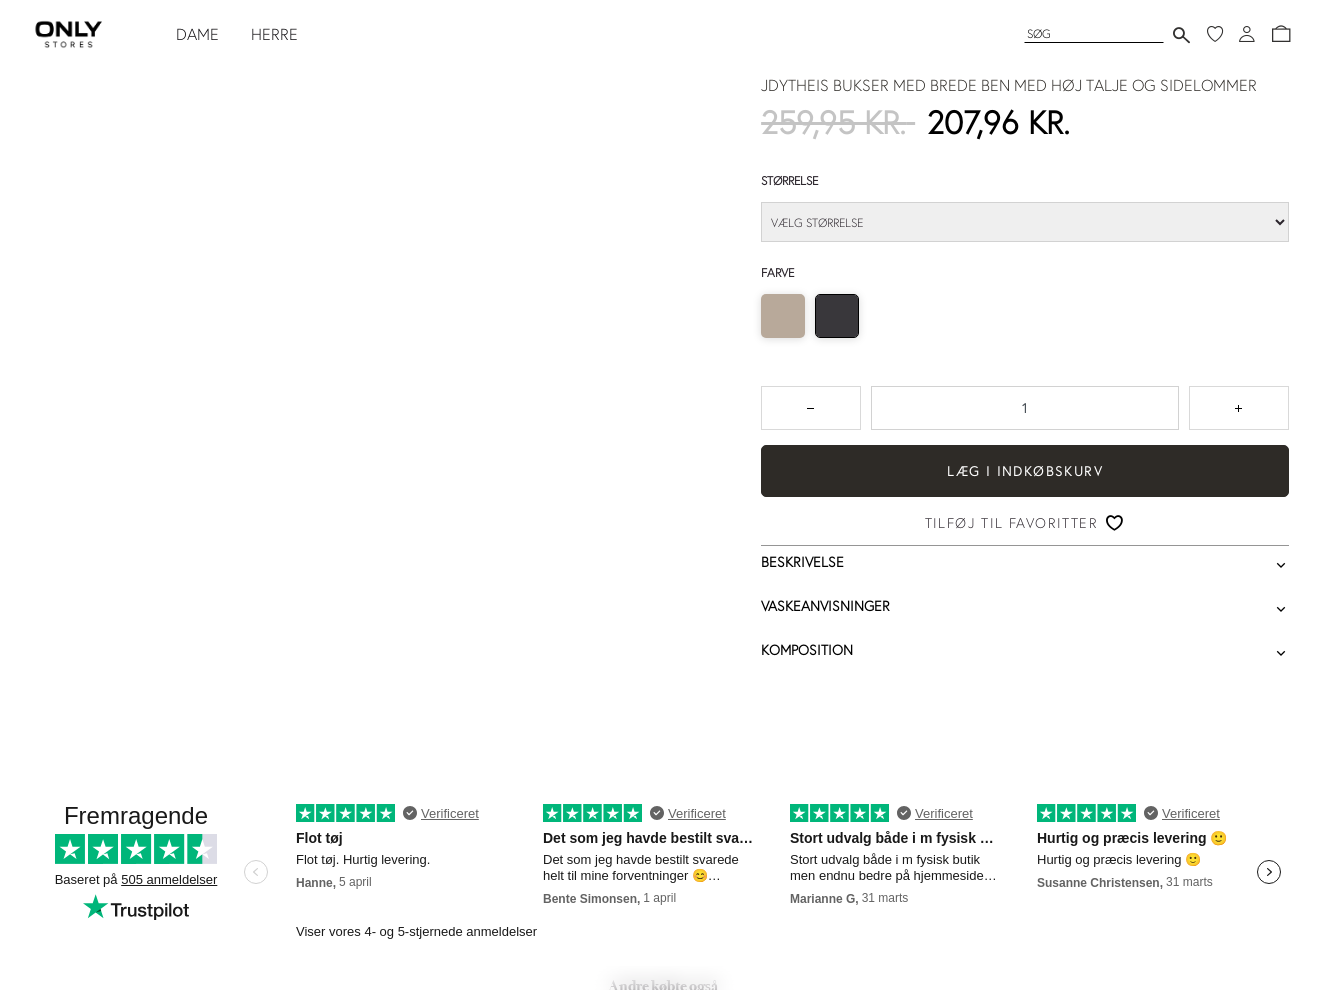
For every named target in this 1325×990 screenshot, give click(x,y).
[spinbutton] (1025, 408)
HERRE (274, 34)
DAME (197, 34)
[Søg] (1094, 33)
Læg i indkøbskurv (1025, 471)
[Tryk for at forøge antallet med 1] (1239, 408)
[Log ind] (1247, 34)
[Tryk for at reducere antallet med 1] (811, 408)
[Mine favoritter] (1215, 34)
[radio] (783, 316)
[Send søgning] (1181, 34)
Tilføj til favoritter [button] (1011, 523)
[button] (1281, 34)
